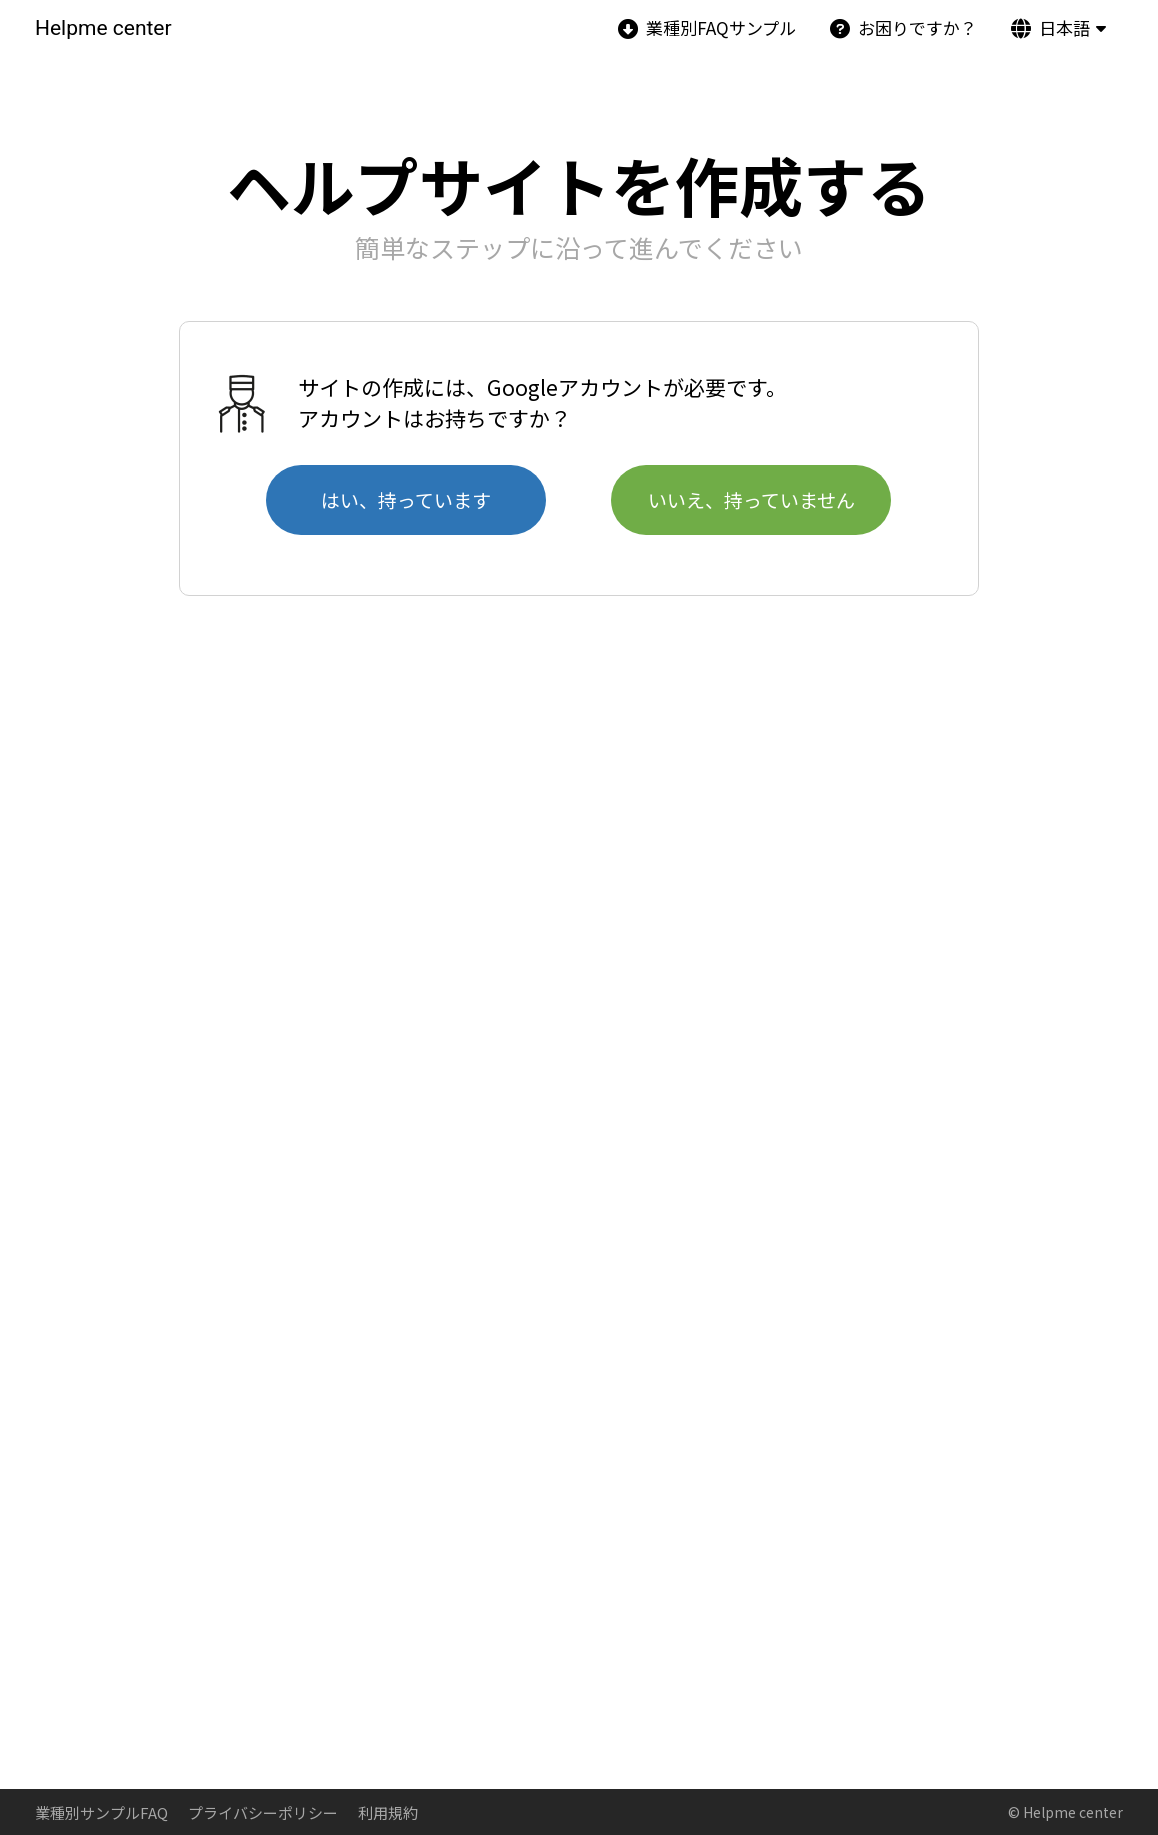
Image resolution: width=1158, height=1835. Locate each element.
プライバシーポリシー (263, 1812)
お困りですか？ (903, 27)
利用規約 (388, 1812)
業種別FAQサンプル (707, 27)
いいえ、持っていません (751, 499)
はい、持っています (406, 499)
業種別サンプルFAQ (101, 1812)
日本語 (1050, 27)
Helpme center (103, 28)
